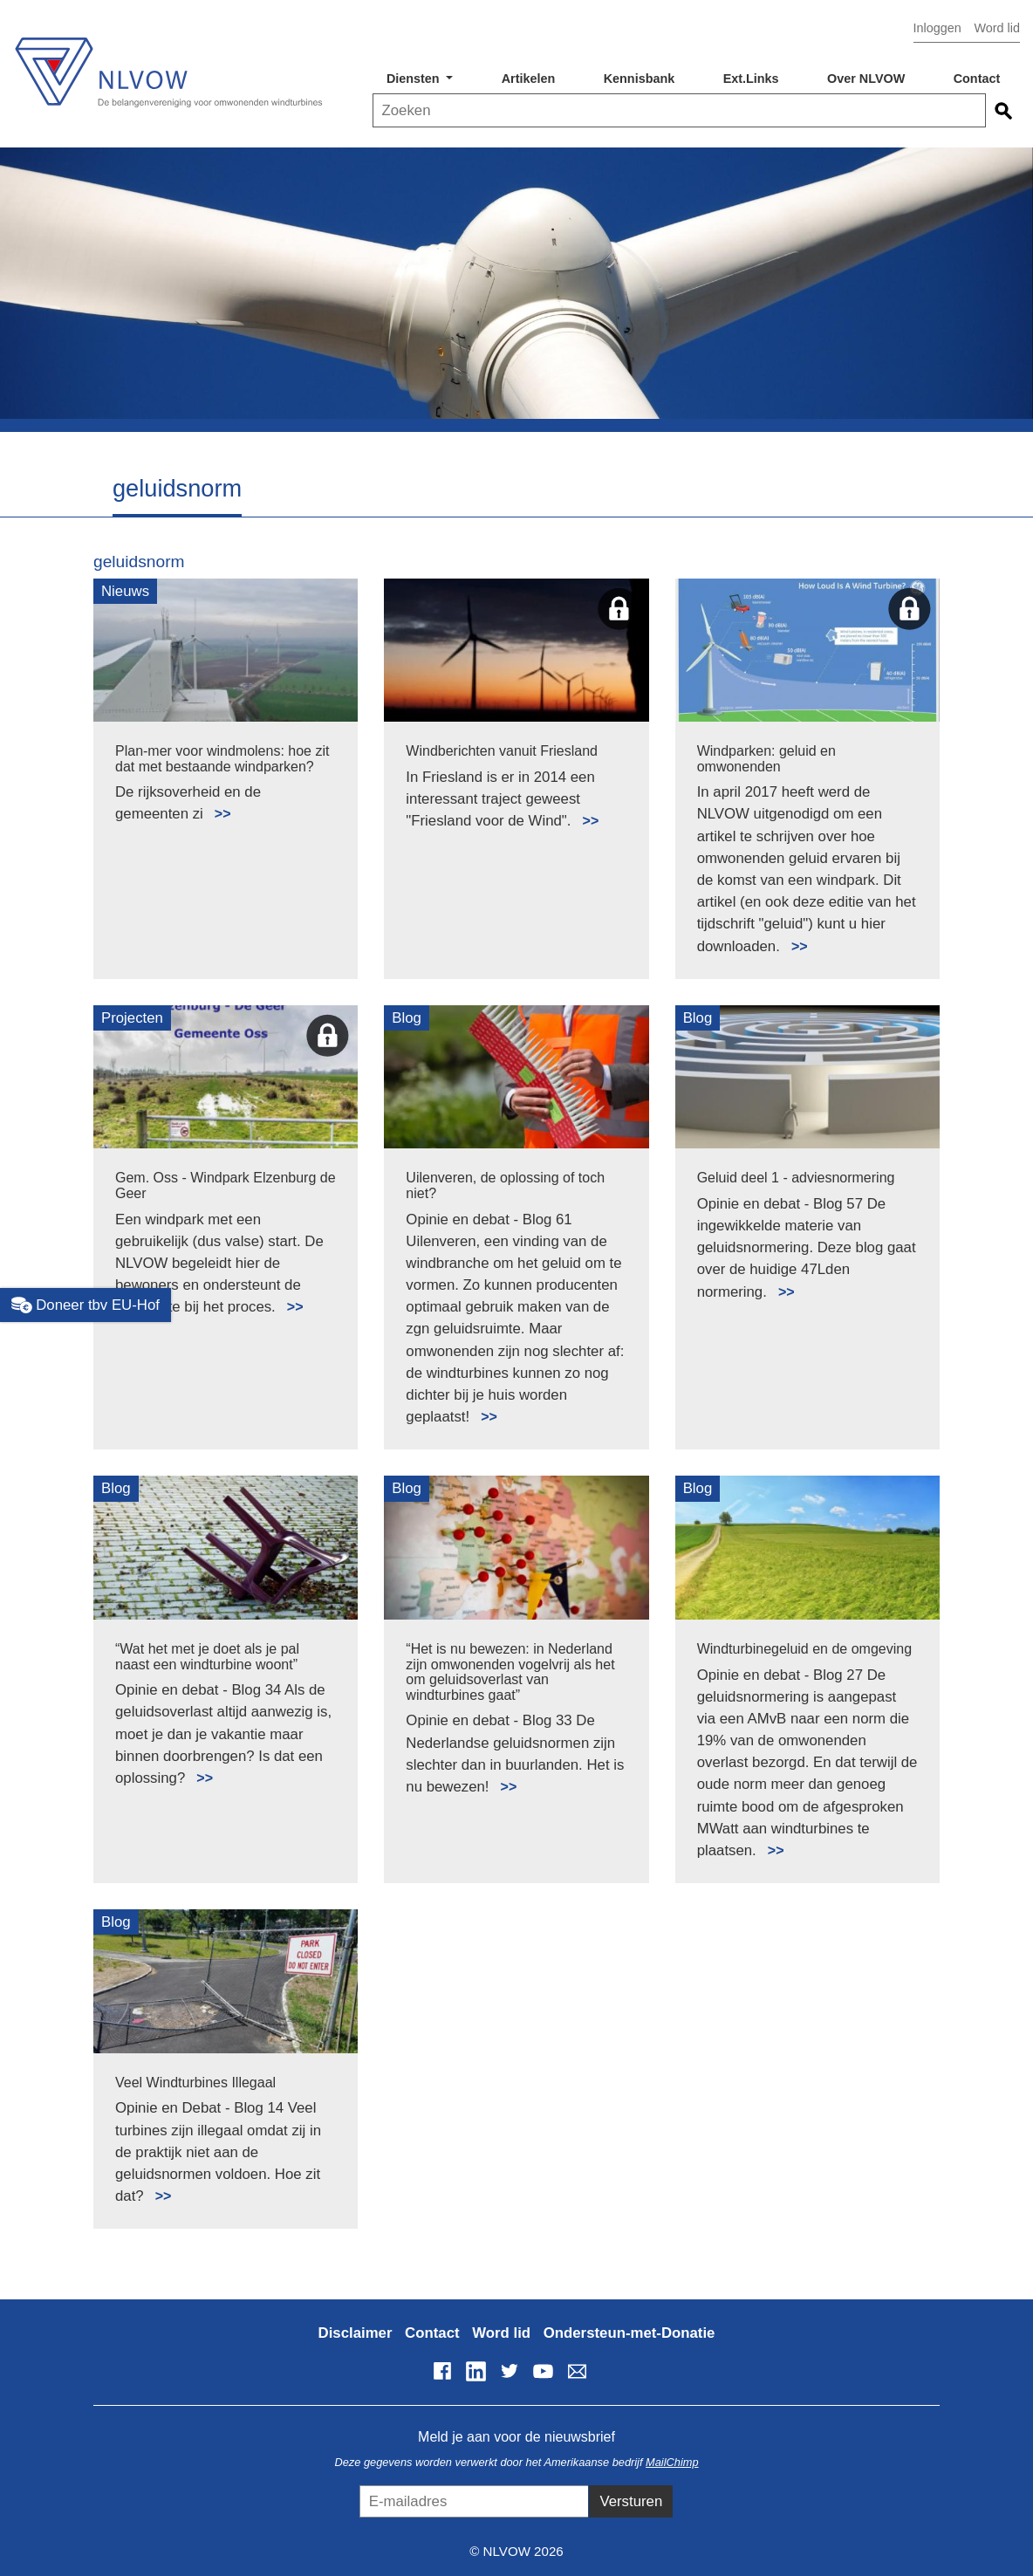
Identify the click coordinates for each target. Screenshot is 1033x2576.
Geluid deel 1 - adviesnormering (796, 1177)
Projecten (132, 1018)
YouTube (543, 2371)
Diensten (415, 79)
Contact (977, 79)
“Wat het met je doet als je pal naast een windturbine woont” (207, 1656)
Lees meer (583, 811)
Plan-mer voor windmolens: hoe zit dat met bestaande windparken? (222, 758)
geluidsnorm (139, 561)
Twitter (509, 2371)
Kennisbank (639, 79)
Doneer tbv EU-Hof (85, 1305)
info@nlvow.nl (577, 2371)
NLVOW (168, 67)
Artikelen (529, 79)
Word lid (997, 28)
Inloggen (937, 28)
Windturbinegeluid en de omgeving (804, 1648)
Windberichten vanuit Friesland (502, 750)
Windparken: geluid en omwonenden (766, 758)
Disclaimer (355, 2333)
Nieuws (125, 591)
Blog (406, 1018)
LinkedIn (475, 2371)
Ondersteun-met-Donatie (629, 2333)
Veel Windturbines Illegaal (195, 2082)
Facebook (442, 2371)
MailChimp (672, 2462)
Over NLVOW (866, 79)
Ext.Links (751, 79)
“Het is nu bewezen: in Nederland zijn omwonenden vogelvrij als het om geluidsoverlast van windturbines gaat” (510, 1671)
